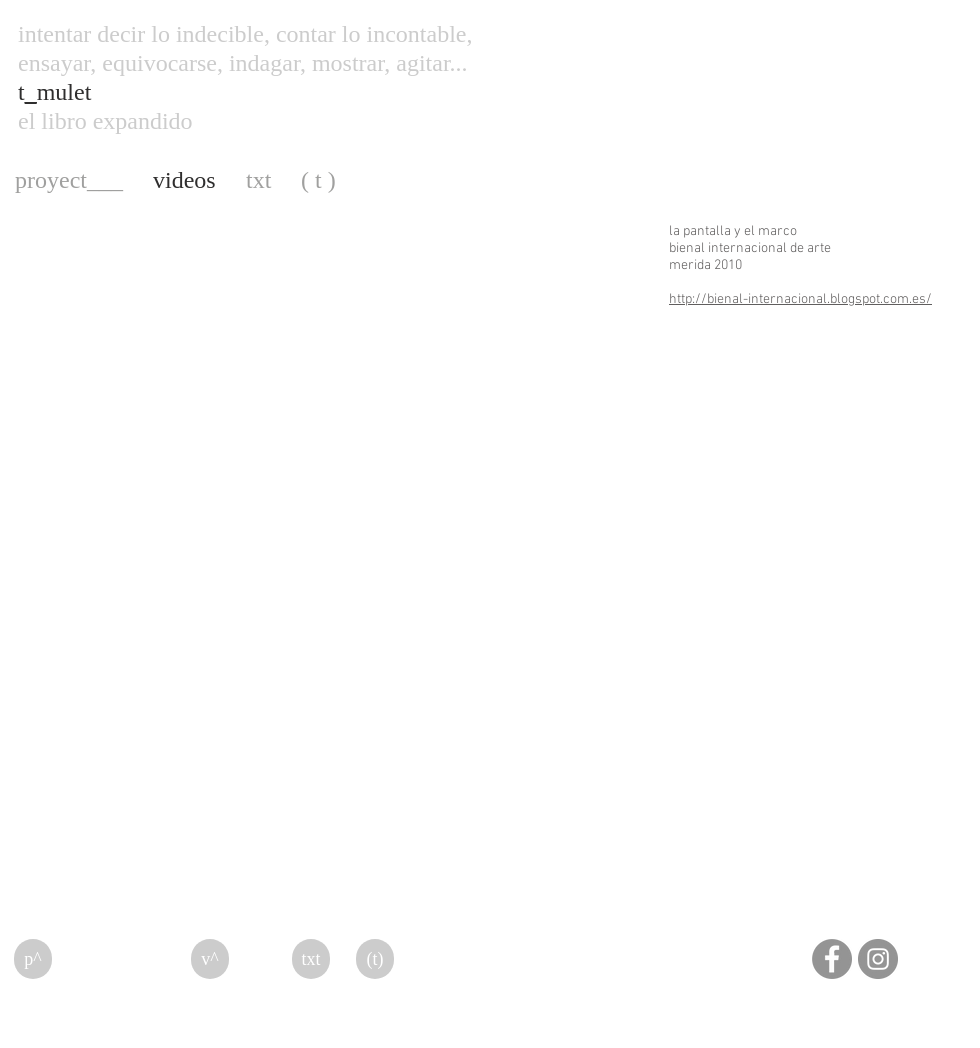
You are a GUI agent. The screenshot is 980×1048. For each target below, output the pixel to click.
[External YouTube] (325, 394)
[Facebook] (832, 959)
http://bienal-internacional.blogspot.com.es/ (800, 299)
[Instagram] (878, 959)
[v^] (210, 959)
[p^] (33, 959)
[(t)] (375, 959)
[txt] (311, 959)
